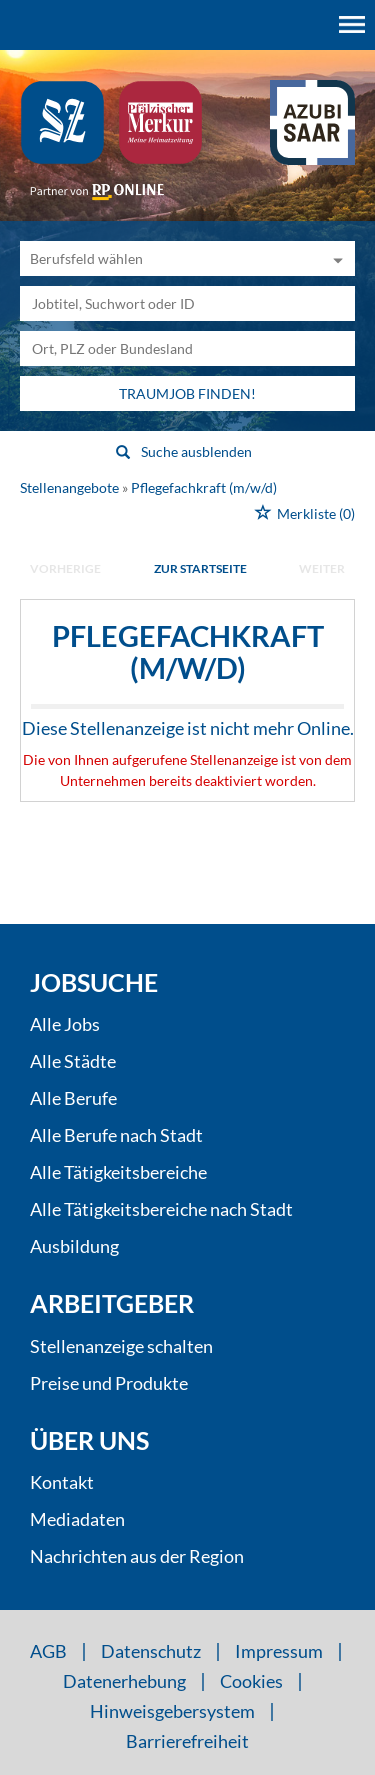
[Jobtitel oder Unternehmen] (187, 303)
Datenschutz (151, 1651)
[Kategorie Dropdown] (335, 258)
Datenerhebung (124, 1681)
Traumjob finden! (187, 393)
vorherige (65, 568)
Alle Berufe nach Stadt (116, 1135)
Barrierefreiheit (187, 1741)
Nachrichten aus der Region (137, 1556)
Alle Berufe (73, 1098)
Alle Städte (73, 1061)
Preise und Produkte (109, 1383)
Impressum (279, 1651)
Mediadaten (77, 1519)
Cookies (251, 1681)
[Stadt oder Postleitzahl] (187, 348)
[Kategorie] (167, 258)
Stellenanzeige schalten (121, 1346)
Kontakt (62, 1482)
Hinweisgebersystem (172, 1711)
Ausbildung (74, 1246)
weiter (322, 568)
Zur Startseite (200, 568)
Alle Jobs (65, 1024)
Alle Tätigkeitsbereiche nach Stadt (161, 1209)
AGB (48, 1651)
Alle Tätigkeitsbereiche (118, 1172)
